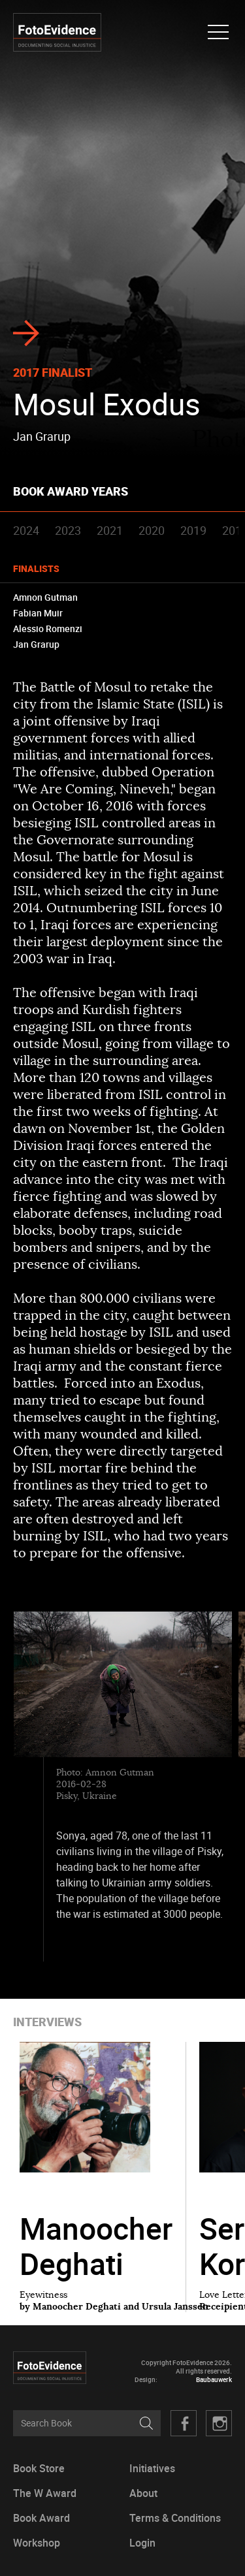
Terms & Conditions (175, 2518)
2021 (110, 530)
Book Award (41, 2518)
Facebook (184, 2423)
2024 (26, 530)
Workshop (36, 2543)
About (143, 2493)
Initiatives (152, 2468)
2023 (68, 530)
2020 (152, 530)
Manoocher (96, 2245)
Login (142, 2543)
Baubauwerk (214, 2380)
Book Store (39, 2468)
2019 (193, 530)
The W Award (44, 2493)
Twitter (219, 2423)
